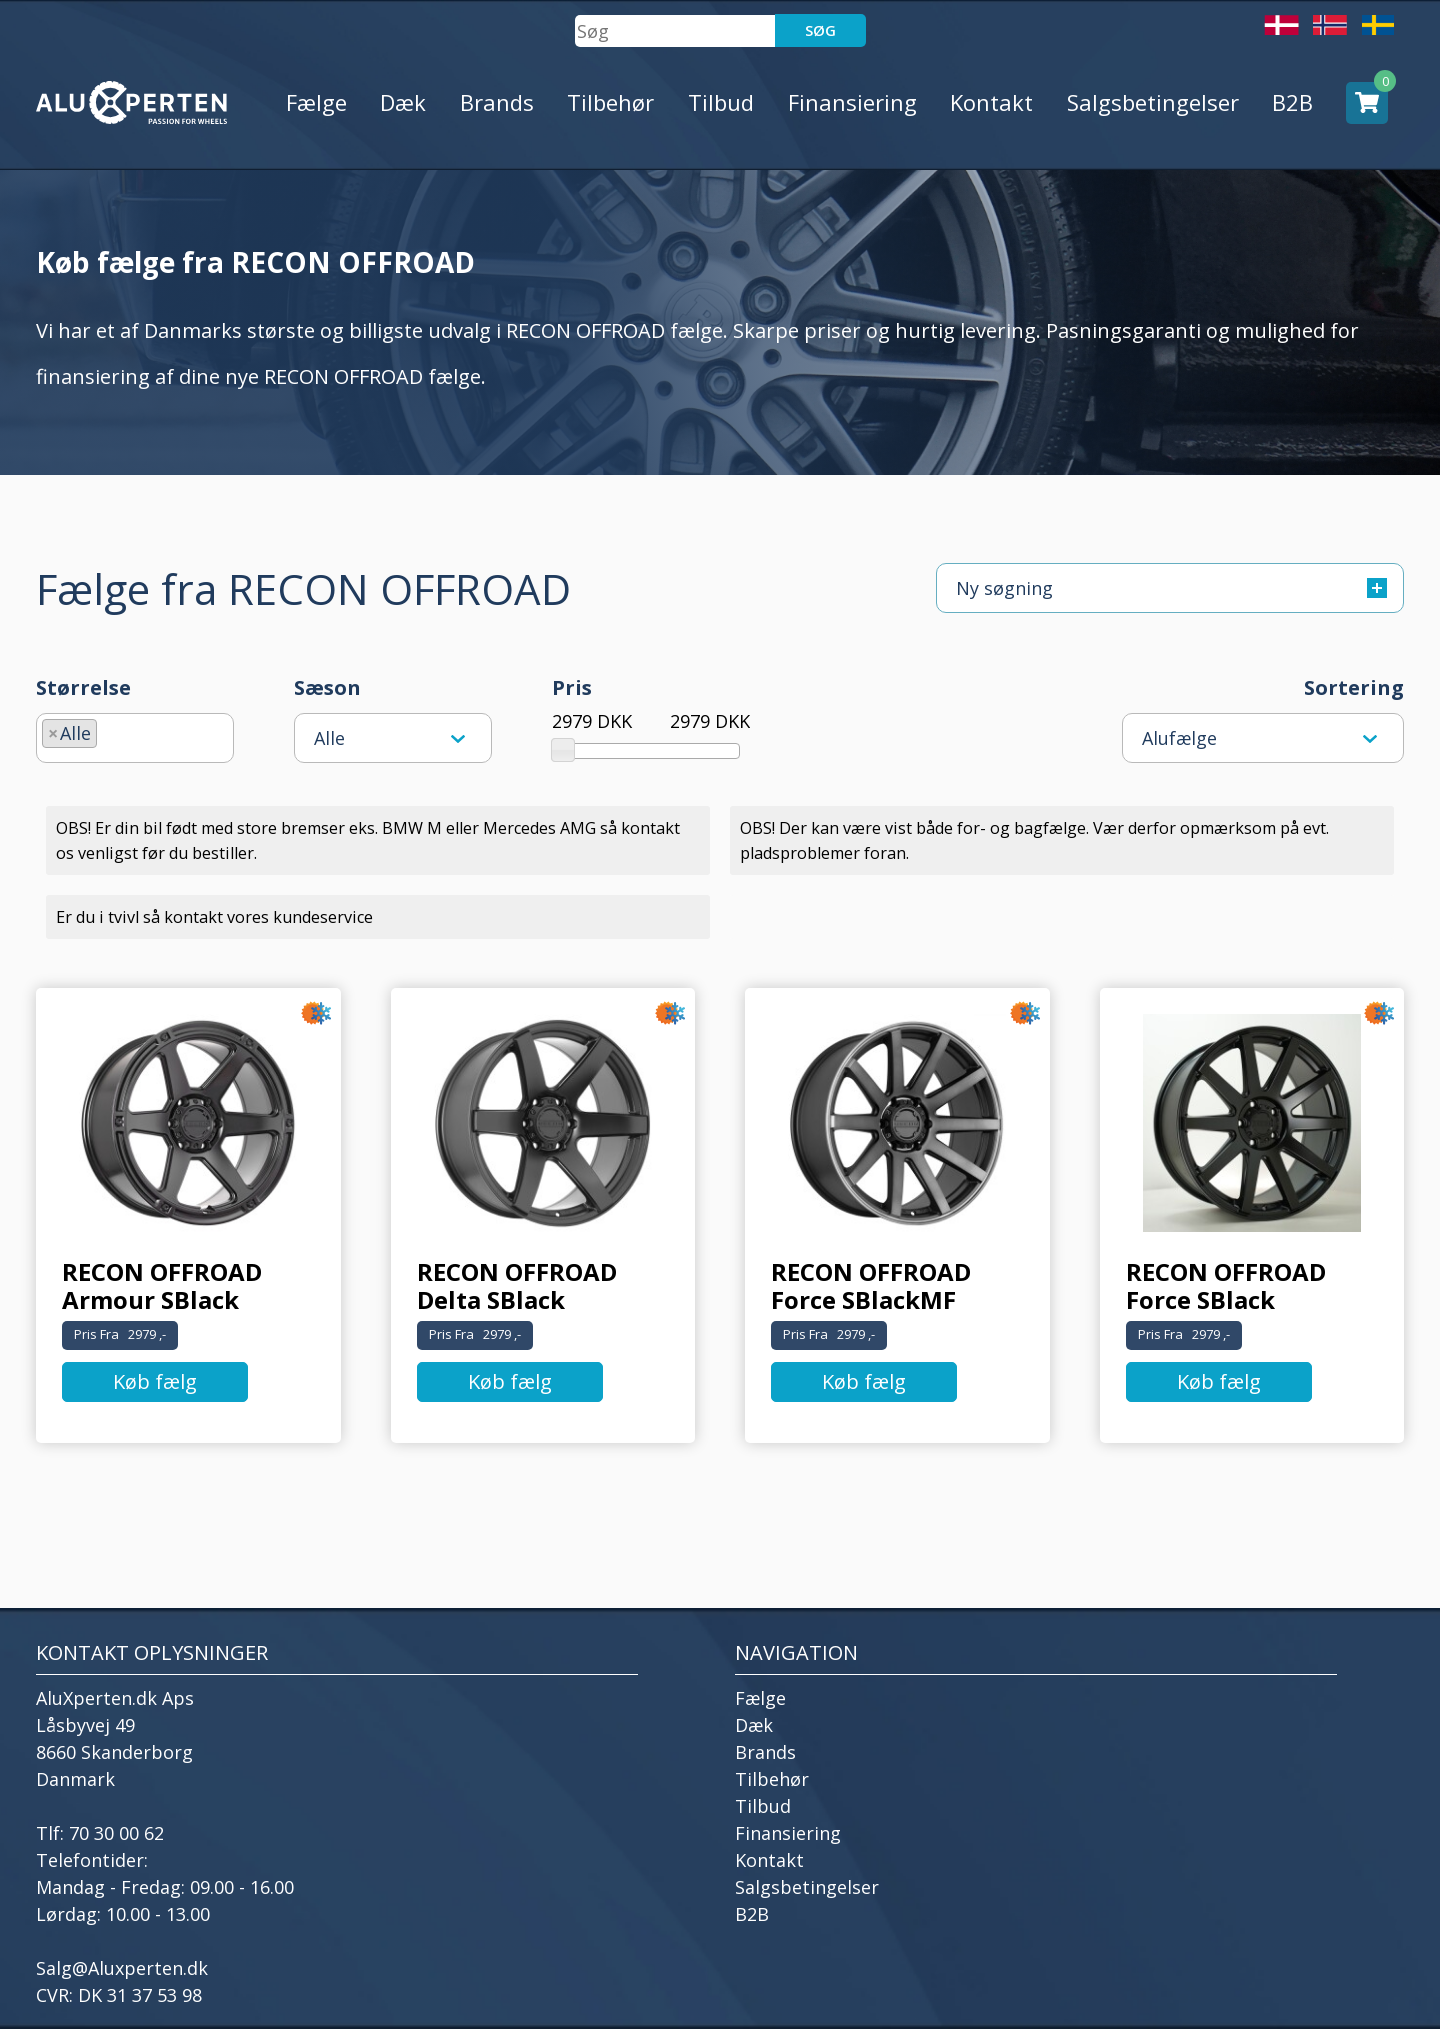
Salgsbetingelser (1153, 102)
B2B (1292, 102)
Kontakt (991, 102)
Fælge (316, 102)
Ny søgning (1171, 588)
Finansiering (852, 102)
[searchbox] (109, 731)
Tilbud (721, 102)
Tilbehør (610, 102)
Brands (497, 102)
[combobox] (135, 738)
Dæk (403, 102)
